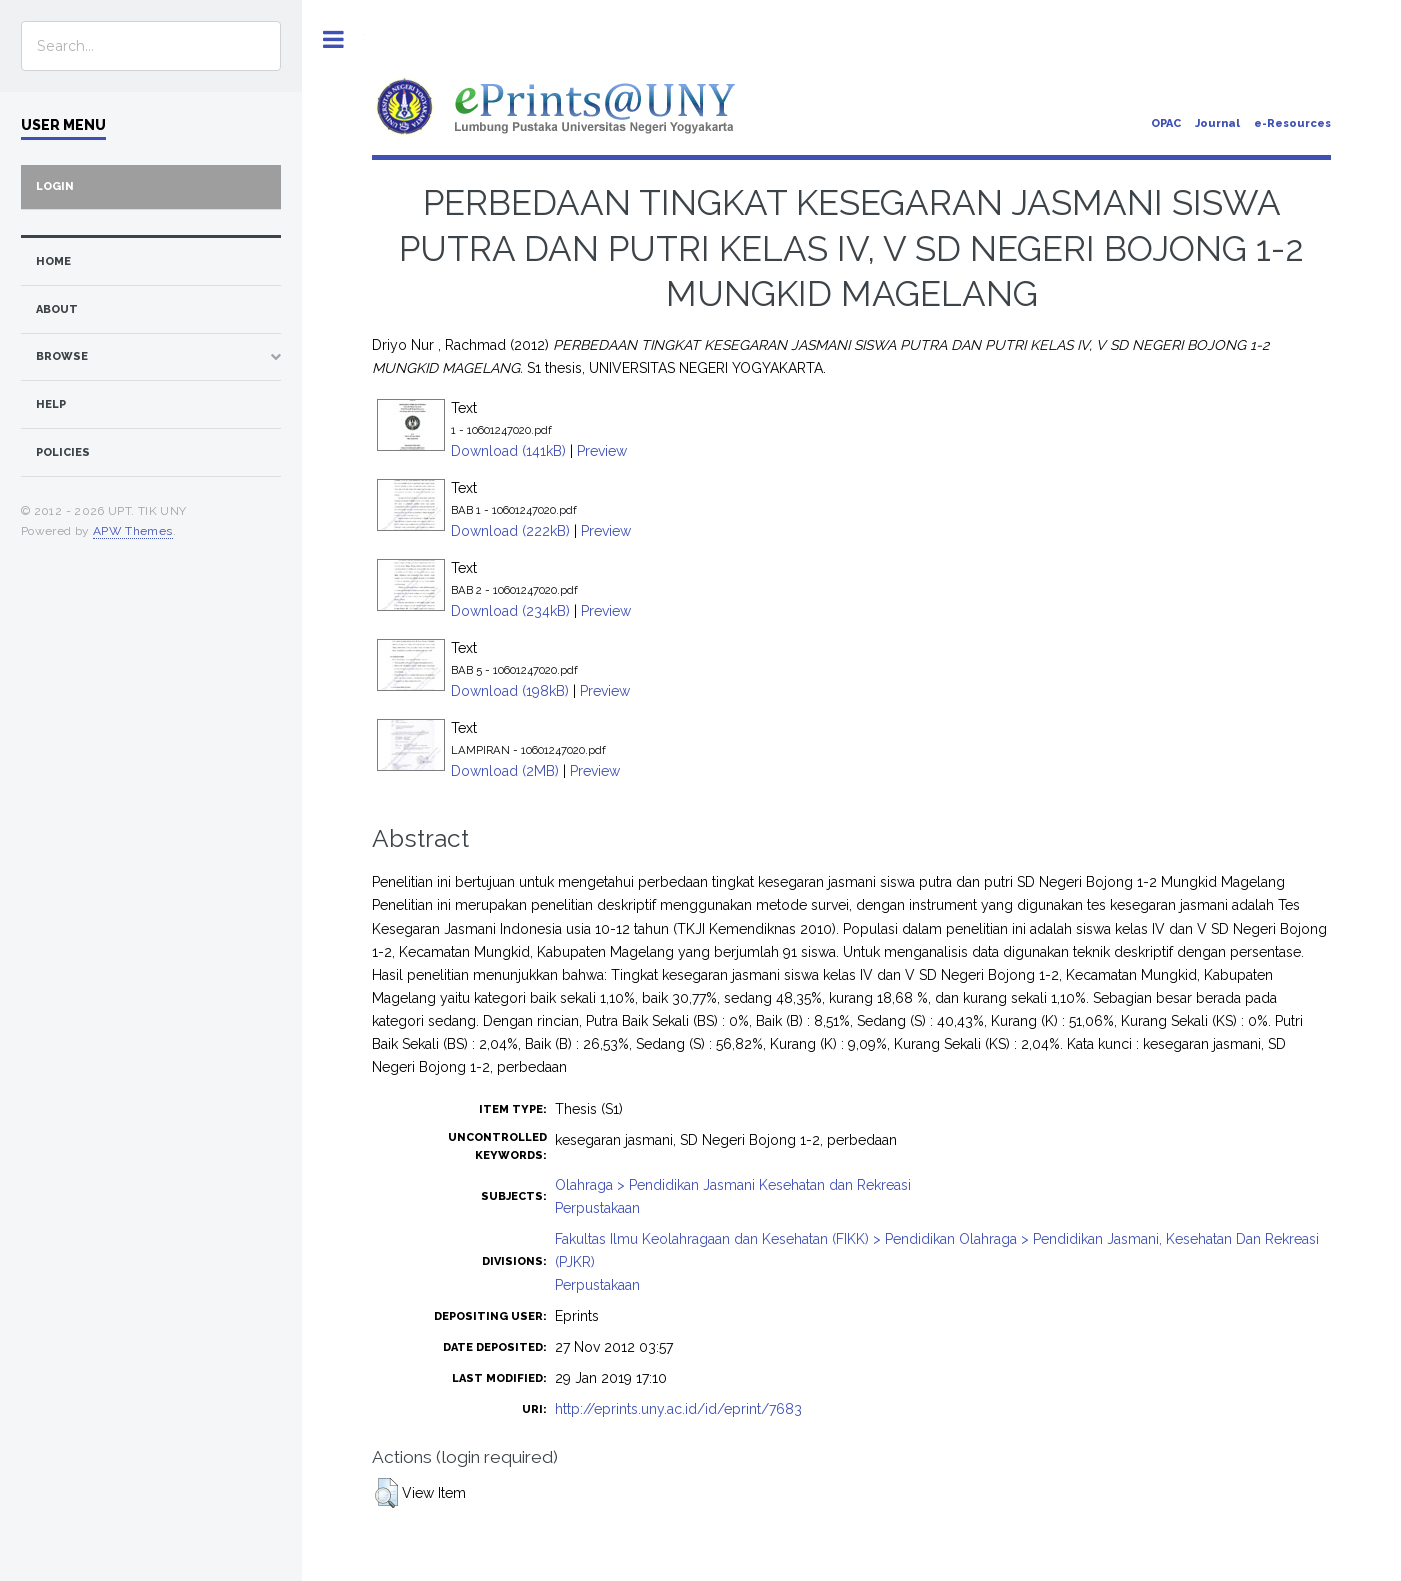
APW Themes (133, 531)
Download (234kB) (510, 611)
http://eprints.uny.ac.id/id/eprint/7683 (678, 1409)
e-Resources (1292, 123)
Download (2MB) (505, 771)
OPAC (1166, 123)
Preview (602, 451)
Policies (63, 452)
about (57, 309)
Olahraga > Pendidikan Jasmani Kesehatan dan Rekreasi (733, 1185)
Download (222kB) (510, 531)
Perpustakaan (597, 1208)
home (53, 261)
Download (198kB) (510, 691)
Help (51, 404)
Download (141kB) (508, 451)
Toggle (333, 39)
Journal (1217, 123)
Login (55, 186)
